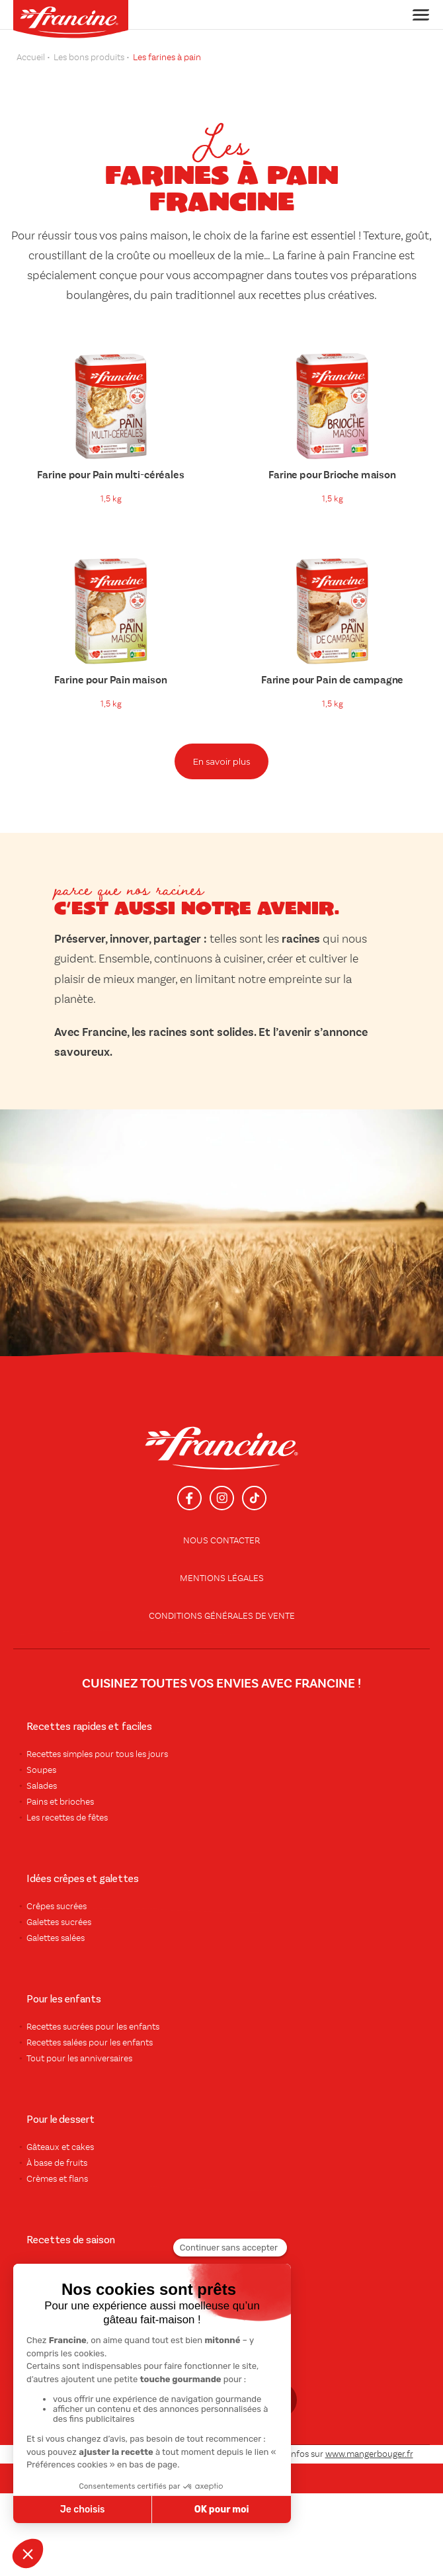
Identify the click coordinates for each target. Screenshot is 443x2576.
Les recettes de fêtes (67, 1818)
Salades (41, 1786)
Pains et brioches (60, 1802)
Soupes (41, 1770)
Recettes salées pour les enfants (89, 2042)
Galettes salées (55, 1938)
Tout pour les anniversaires (79, 2058)
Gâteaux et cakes (60, 2147)
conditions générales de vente (222, 1616)
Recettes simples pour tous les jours (97, 1754)
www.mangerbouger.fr (369, 2454)
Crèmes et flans (57, 2179)
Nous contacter (221, 1540)
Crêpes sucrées (56, 1906)
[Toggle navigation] (417, 15)
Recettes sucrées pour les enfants (92, 2027)
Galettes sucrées (58, 1922)
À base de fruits (56, 2163)
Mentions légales (222, 1578)
